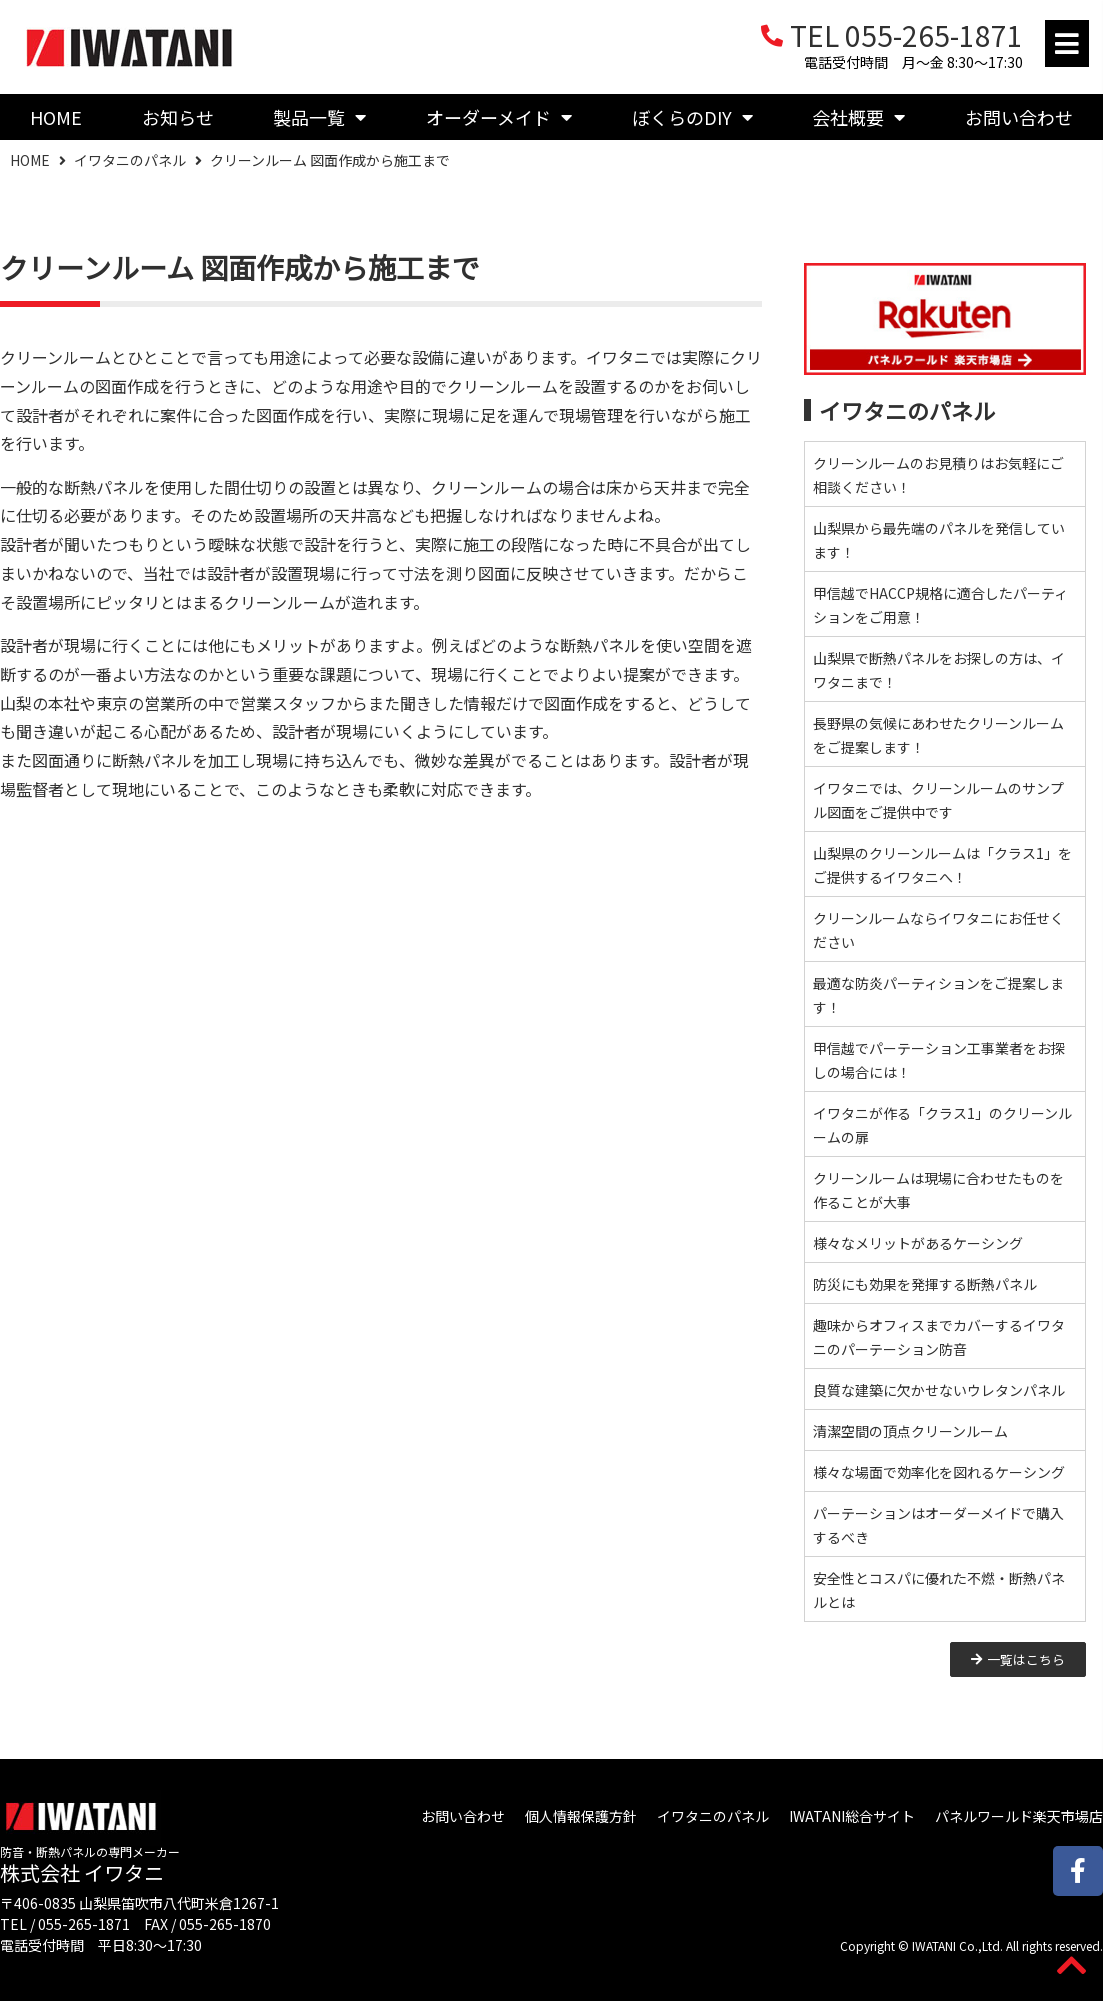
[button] (1067, 43)
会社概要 (858, 117)
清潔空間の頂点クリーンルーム (910, 1431)
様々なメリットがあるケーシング (918, 1243)
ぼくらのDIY (692, 117)
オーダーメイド (499, 117)
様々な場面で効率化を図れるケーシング (939, 1472)
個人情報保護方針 (581, 1816)
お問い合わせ (463, 1816)
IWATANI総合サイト (852, 1816)
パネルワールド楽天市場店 (1019, 1816)
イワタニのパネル (130, 160)
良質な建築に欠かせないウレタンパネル (939, 1390)
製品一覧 (319, 117)
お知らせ (178, 117)
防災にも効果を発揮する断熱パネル (925, 1284)
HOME (56, 117)
